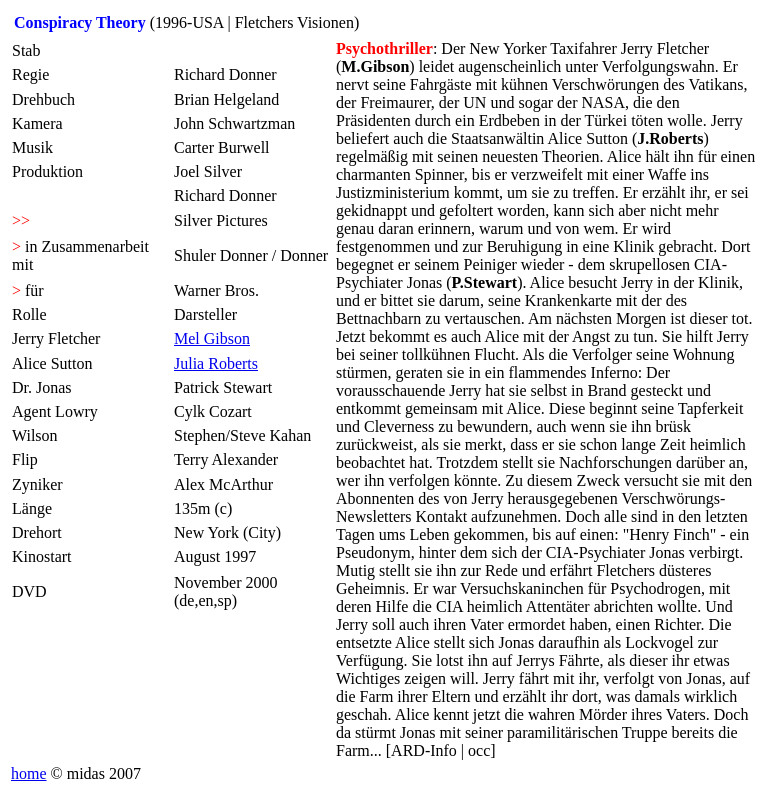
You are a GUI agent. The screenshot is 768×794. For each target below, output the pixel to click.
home (29, 773)
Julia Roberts (216, 363)
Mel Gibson (212, 338)
